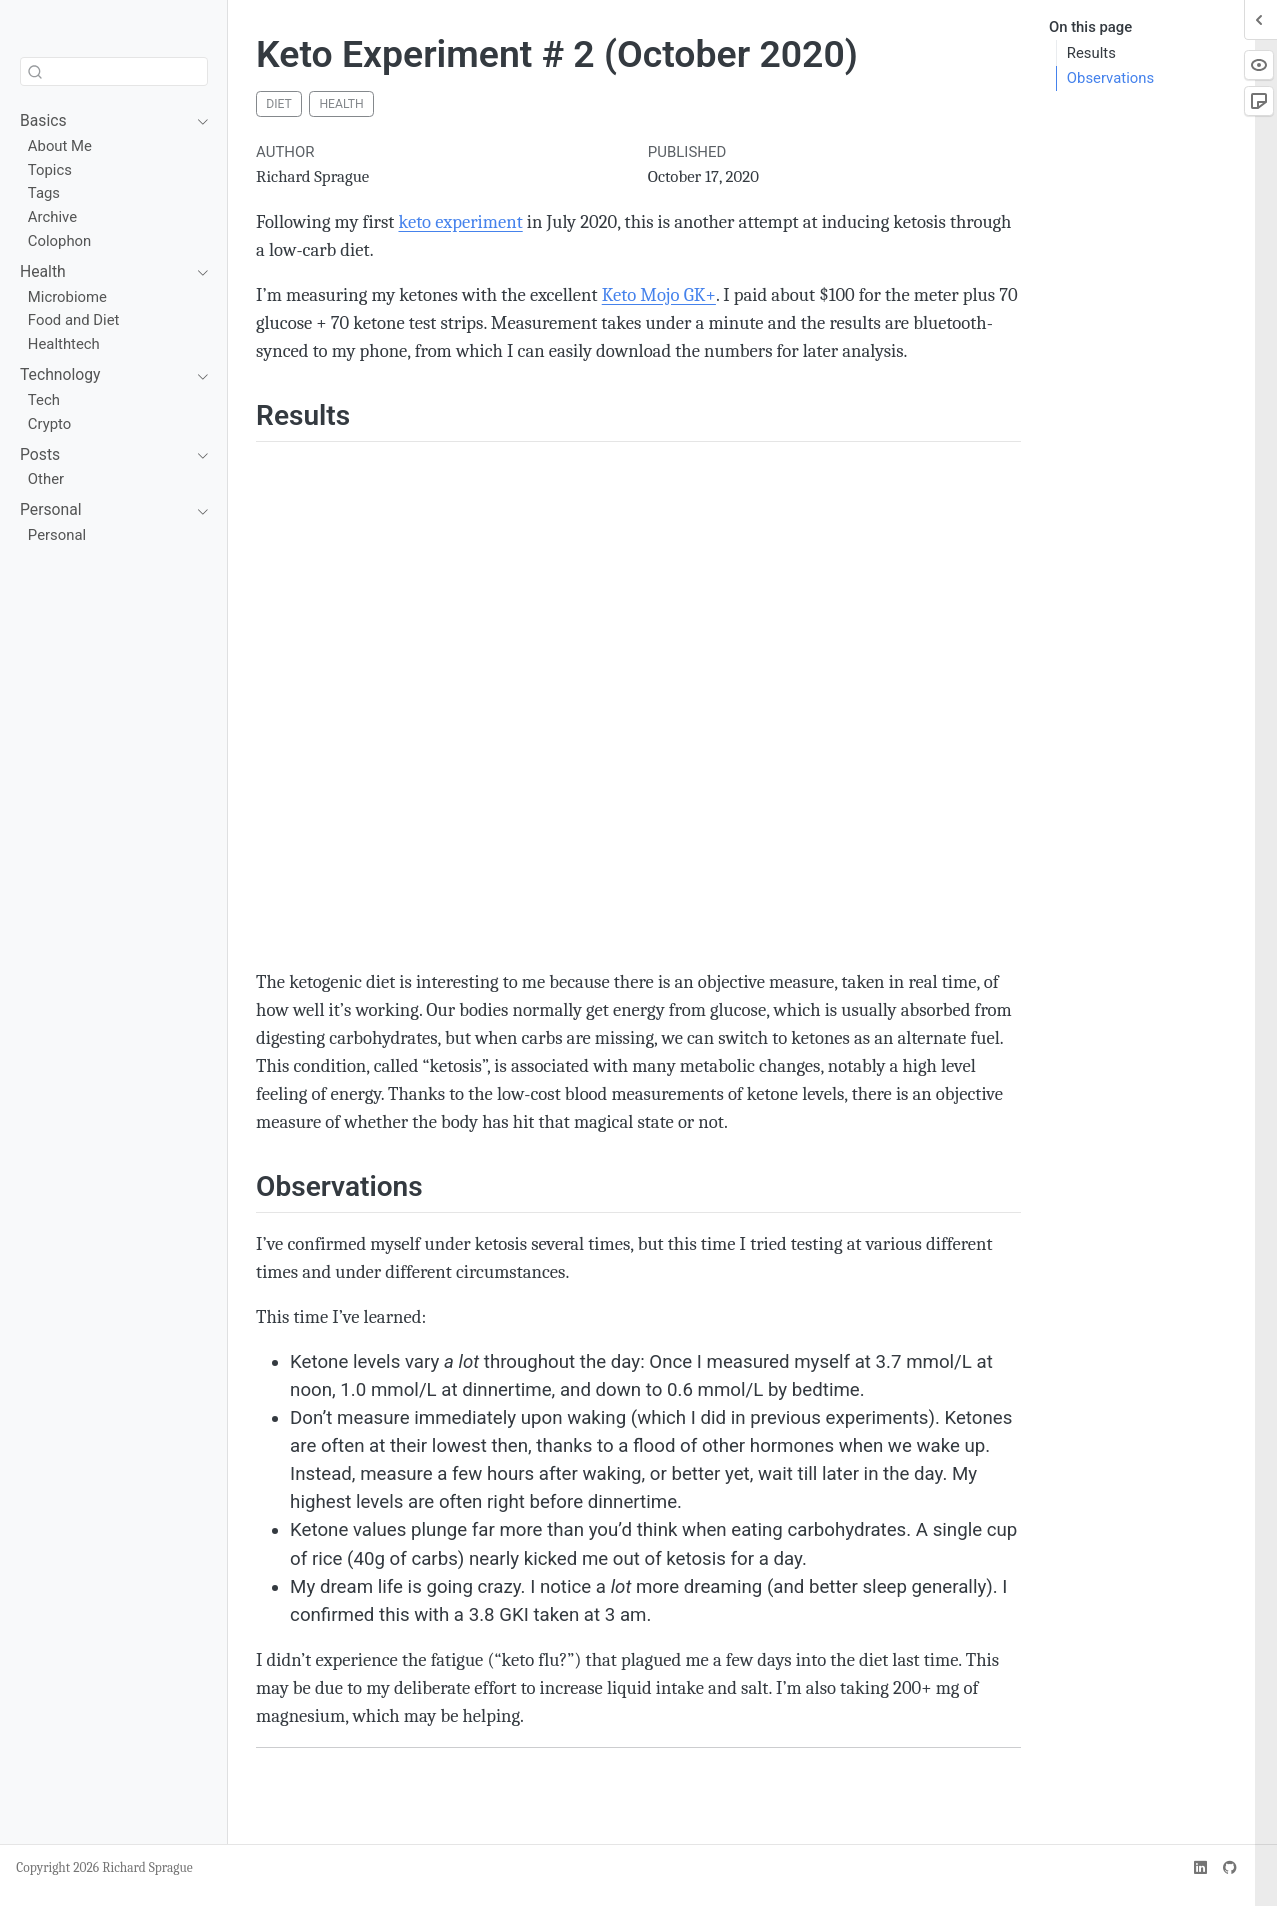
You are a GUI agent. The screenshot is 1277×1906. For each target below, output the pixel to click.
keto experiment (460, 222)
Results (1091, 53)
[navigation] (104, 121)
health (341, 104)
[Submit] (35, 72)
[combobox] (114, 71)
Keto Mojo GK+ (659, 295)
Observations (1110, 78)
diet (279, 104)
